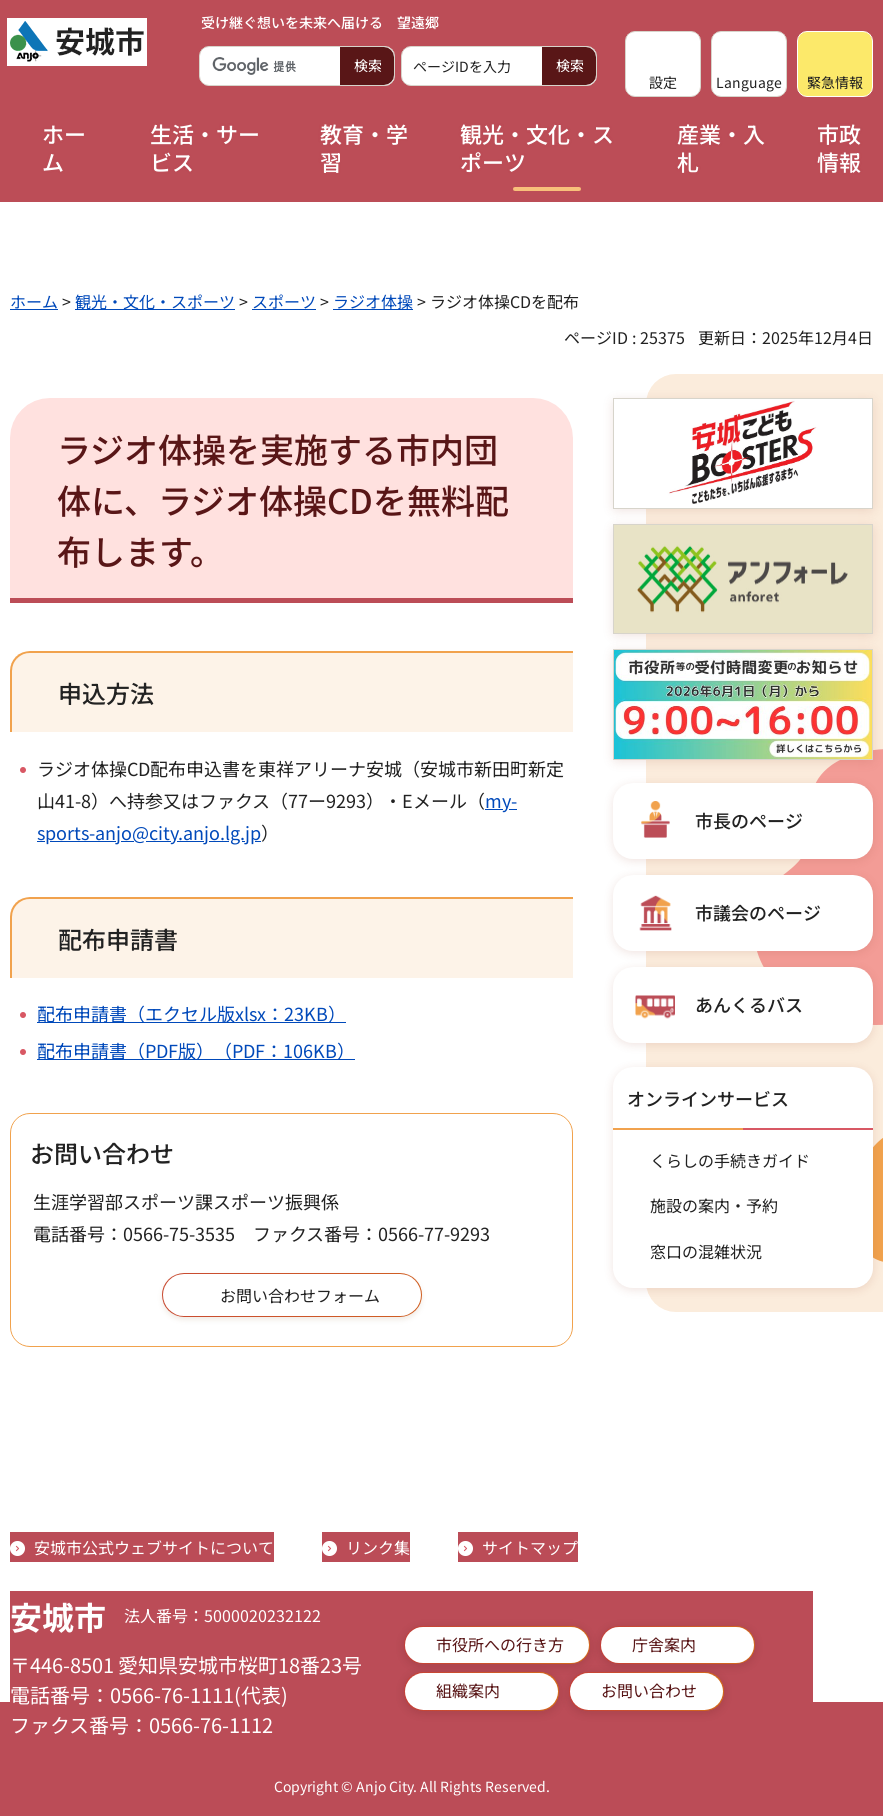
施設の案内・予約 (714, 1205)
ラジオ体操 (373, 301)
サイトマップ (530, 1547)
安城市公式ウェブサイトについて (154, 1547)
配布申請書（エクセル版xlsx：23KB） (191, 1013)
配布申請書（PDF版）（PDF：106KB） (196, 1050)
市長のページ (749, 820)
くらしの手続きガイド (730, 1160)
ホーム (34, 301)
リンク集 (378, 1547)
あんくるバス (749, 1004)
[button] (663, 64)
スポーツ (284, 301)
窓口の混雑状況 (706, 1251)
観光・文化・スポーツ (155, 301)
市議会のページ (758, 912)
